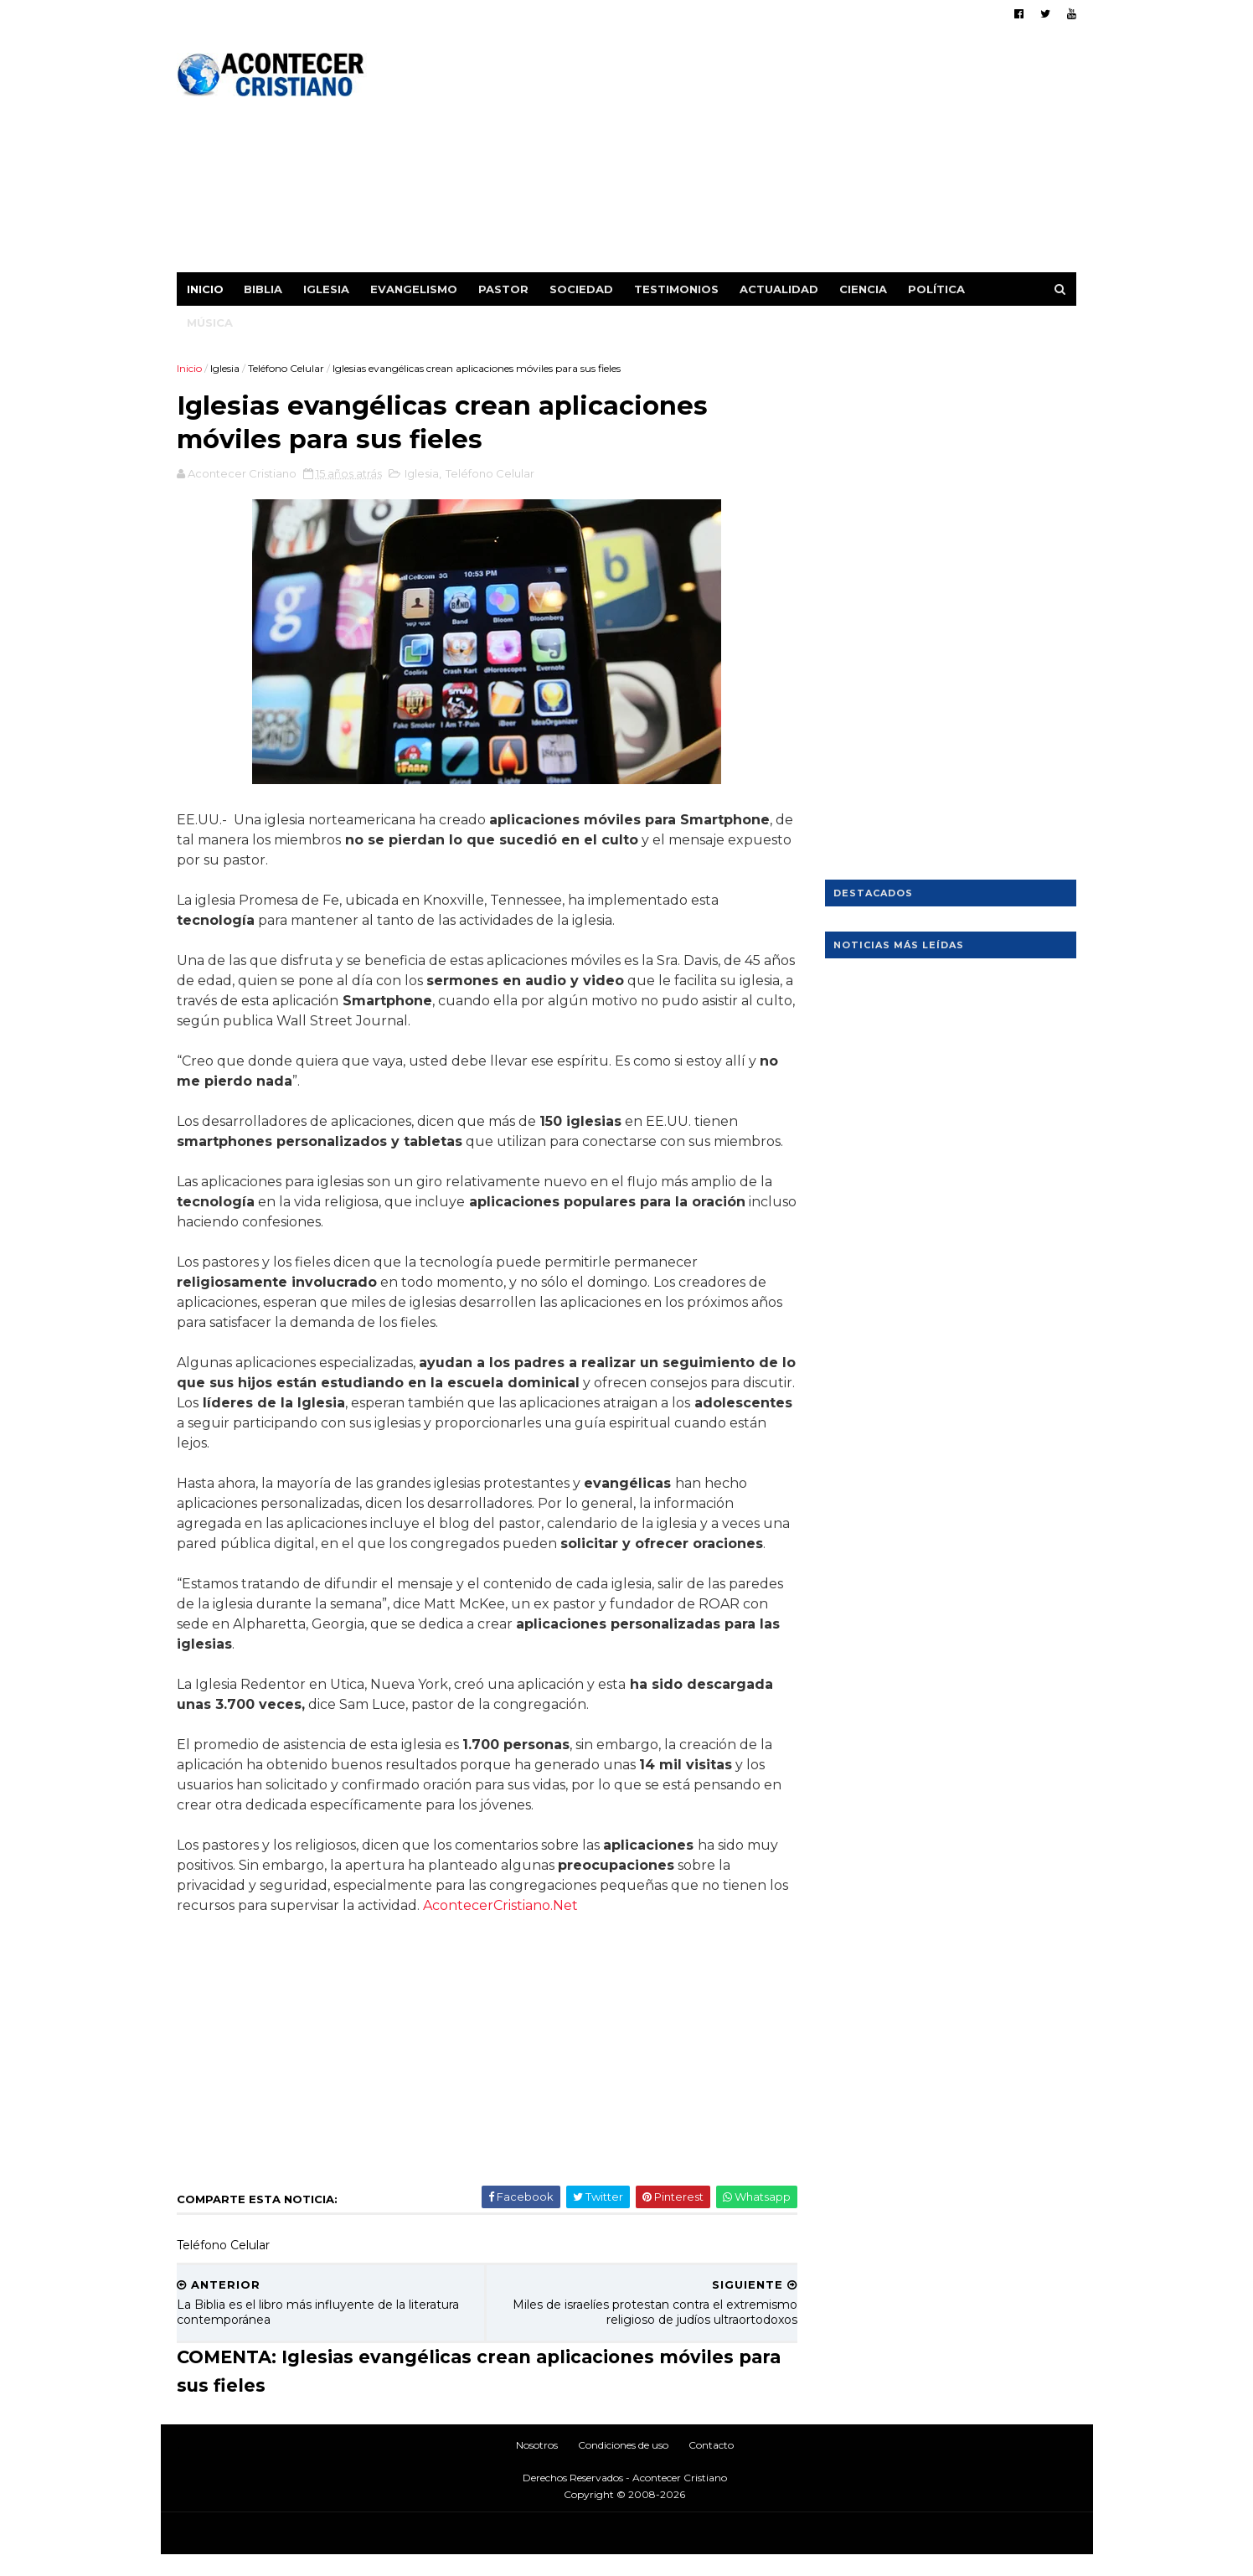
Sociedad (582, 289)
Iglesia (327, 289)
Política (937, 289)
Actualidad (779, 289)
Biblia (264, 289)
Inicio (206, 289)
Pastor (504, 289)
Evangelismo (414, 289)
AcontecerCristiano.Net (523, 1927)
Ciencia (864, 289)
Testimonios (677, 289)
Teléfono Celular (287, 368)
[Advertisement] (771, 155)
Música (211, 322)
